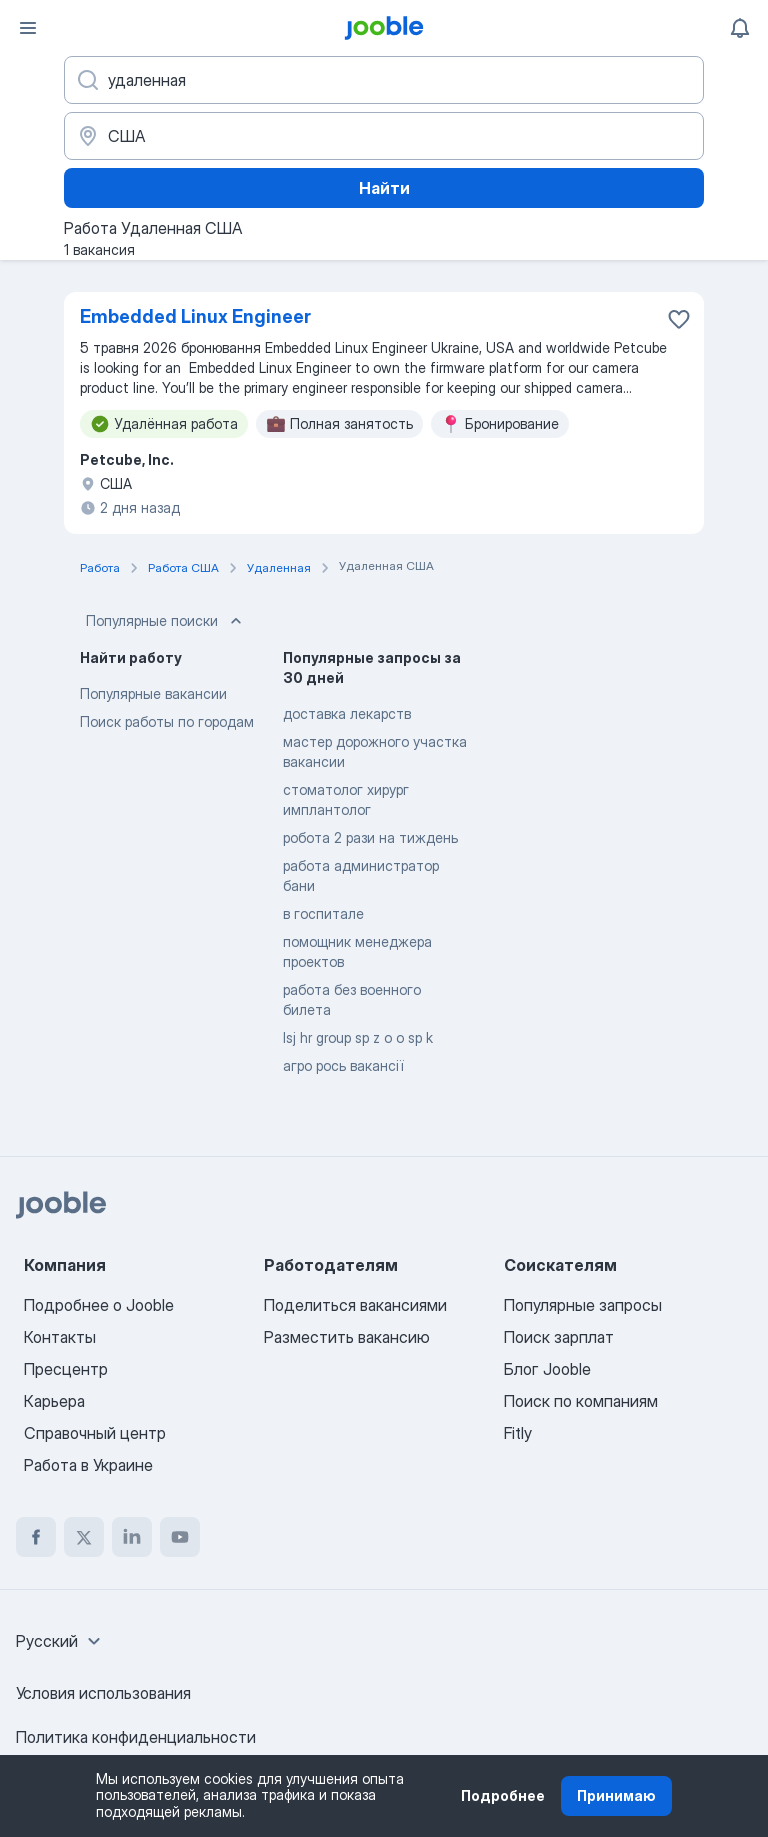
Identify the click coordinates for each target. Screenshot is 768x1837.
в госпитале (323, 913)
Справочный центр (95, 1433)
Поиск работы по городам (167, 721)
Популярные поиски (166, 621)
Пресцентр (66, 1369)
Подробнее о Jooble (99, 1305)
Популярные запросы (583, 1305)
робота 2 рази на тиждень (370, 837)
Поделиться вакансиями (355, 1305)
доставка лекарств (347, 713)
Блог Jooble (547, 1369)
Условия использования (103, 1693)
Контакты (60, 1337)
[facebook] (36, 1537)
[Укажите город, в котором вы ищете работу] (384, 136)
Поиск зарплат (559, 1337)
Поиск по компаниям (581, 1401)
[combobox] (61, 1641)
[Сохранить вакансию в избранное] (679, 319)
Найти (384, 188)
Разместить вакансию (347, 1337)
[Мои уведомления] (740, 28)
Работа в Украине (88, 1465)
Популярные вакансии (153, 693)
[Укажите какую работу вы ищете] (384, 80)
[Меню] (28, 28)
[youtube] (180, 1537)
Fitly (518, 1433)
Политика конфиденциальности (136, 1737)
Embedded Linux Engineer (195, 316)
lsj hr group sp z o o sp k (358, 1037)
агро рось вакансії (343, 1065)
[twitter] (84, 1537)
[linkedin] (132, 1537)
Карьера (54, 1401)
